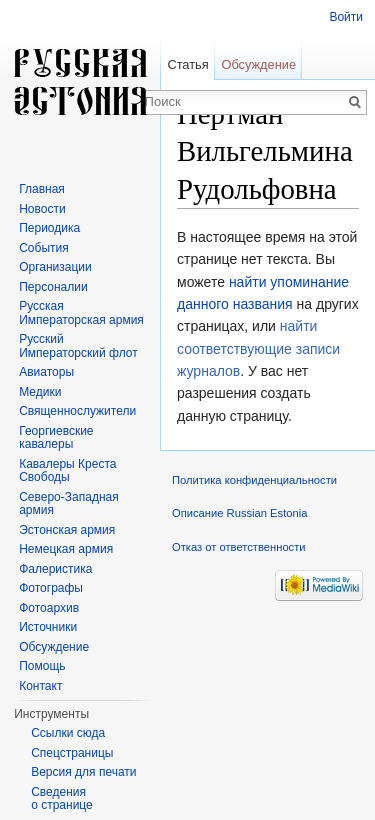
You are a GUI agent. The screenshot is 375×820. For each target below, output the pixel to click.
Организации (55, 267)
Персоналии (53, 287)
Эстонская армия (67, 530)
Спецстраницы (72, 753)
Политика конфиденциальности (254, 480)
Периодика (49, 228)
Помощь (42, 666)
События (44, 248)
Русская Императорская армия (81, 313)
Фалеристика (55, 569)
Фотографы (51, 588)
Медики (40, 392)
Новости (42, 209)
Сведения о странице (62, 799)
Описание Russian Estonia (239, 513)
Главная (42, 189)
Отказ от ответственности (239, 547)
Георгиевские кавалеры (56, 438)
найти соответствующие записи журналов (258, 348)
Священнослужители (77, 411)
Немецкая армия (66, 549)
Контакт (40, 686)
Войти (346, 17)
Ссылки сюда (68, 733)
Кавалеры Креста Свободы (67, 471)
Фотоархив (49, 608)
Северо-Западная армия (69, 504)
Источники (48, 627)
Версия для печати (83, 772)
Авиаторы (46, 372)
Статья (187, 64)
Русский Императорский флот (78, 346)
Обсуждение (258, 64)
